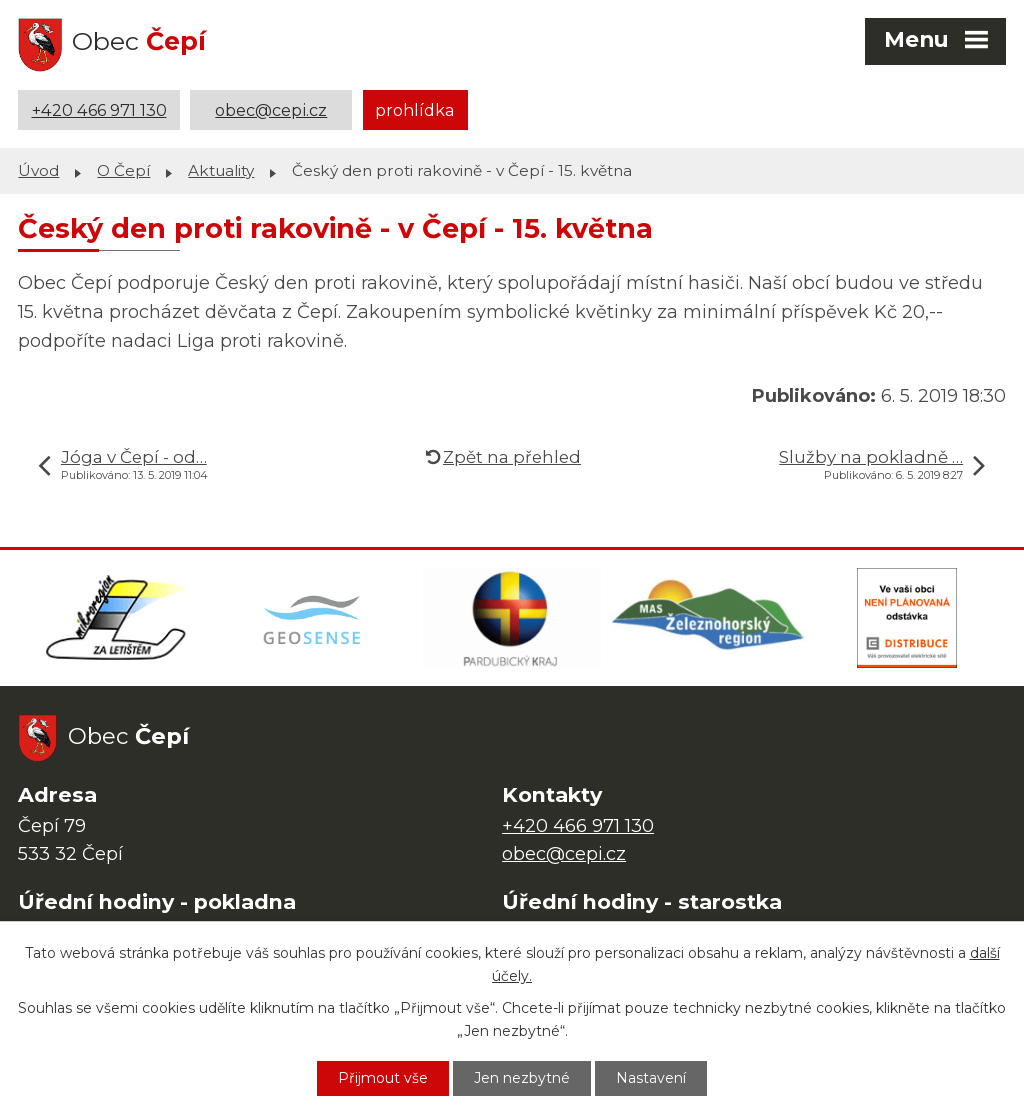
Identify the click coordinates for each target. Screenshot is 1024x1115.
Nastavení (651, 1078)
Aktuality (221, 170)
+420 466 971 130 (99, 110)
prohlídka (415, 110)
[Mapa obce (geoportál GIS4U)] (315, 618)
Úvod (38, 170)
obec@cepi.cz (271, 110)
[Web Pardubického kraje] (512, 618)
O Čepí (123, 170)
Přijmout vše (383, 1078)
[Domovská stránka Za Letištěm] (117, 618)
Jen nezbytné (522, 1078)
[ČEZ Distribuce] (907, 618)
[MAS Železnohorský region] (710, 618)
